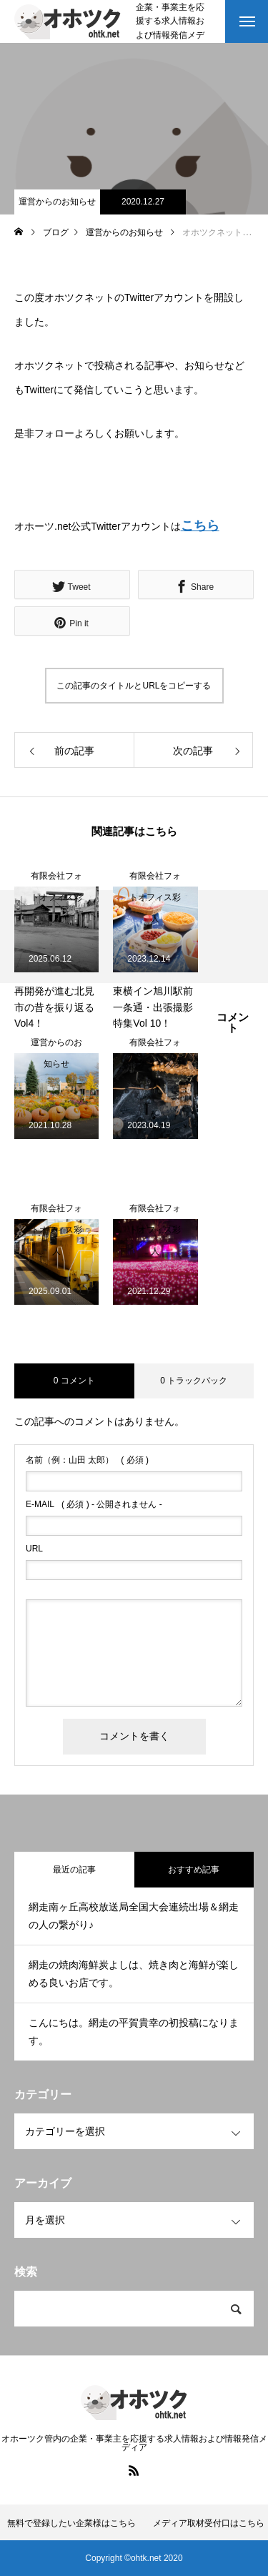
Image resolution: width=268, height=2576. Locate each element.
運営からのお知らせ (57, 202)
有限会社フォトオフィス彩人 (56, 879)
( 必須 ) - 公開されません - (94, 1504)
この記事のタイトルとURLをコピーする (133, 686)
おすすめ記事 (193, 1870)
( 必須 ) (87, 1460)
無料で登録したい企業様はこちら (71, 2523)
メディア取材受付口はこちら (208, 2523)
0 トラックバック (193, 1381)
